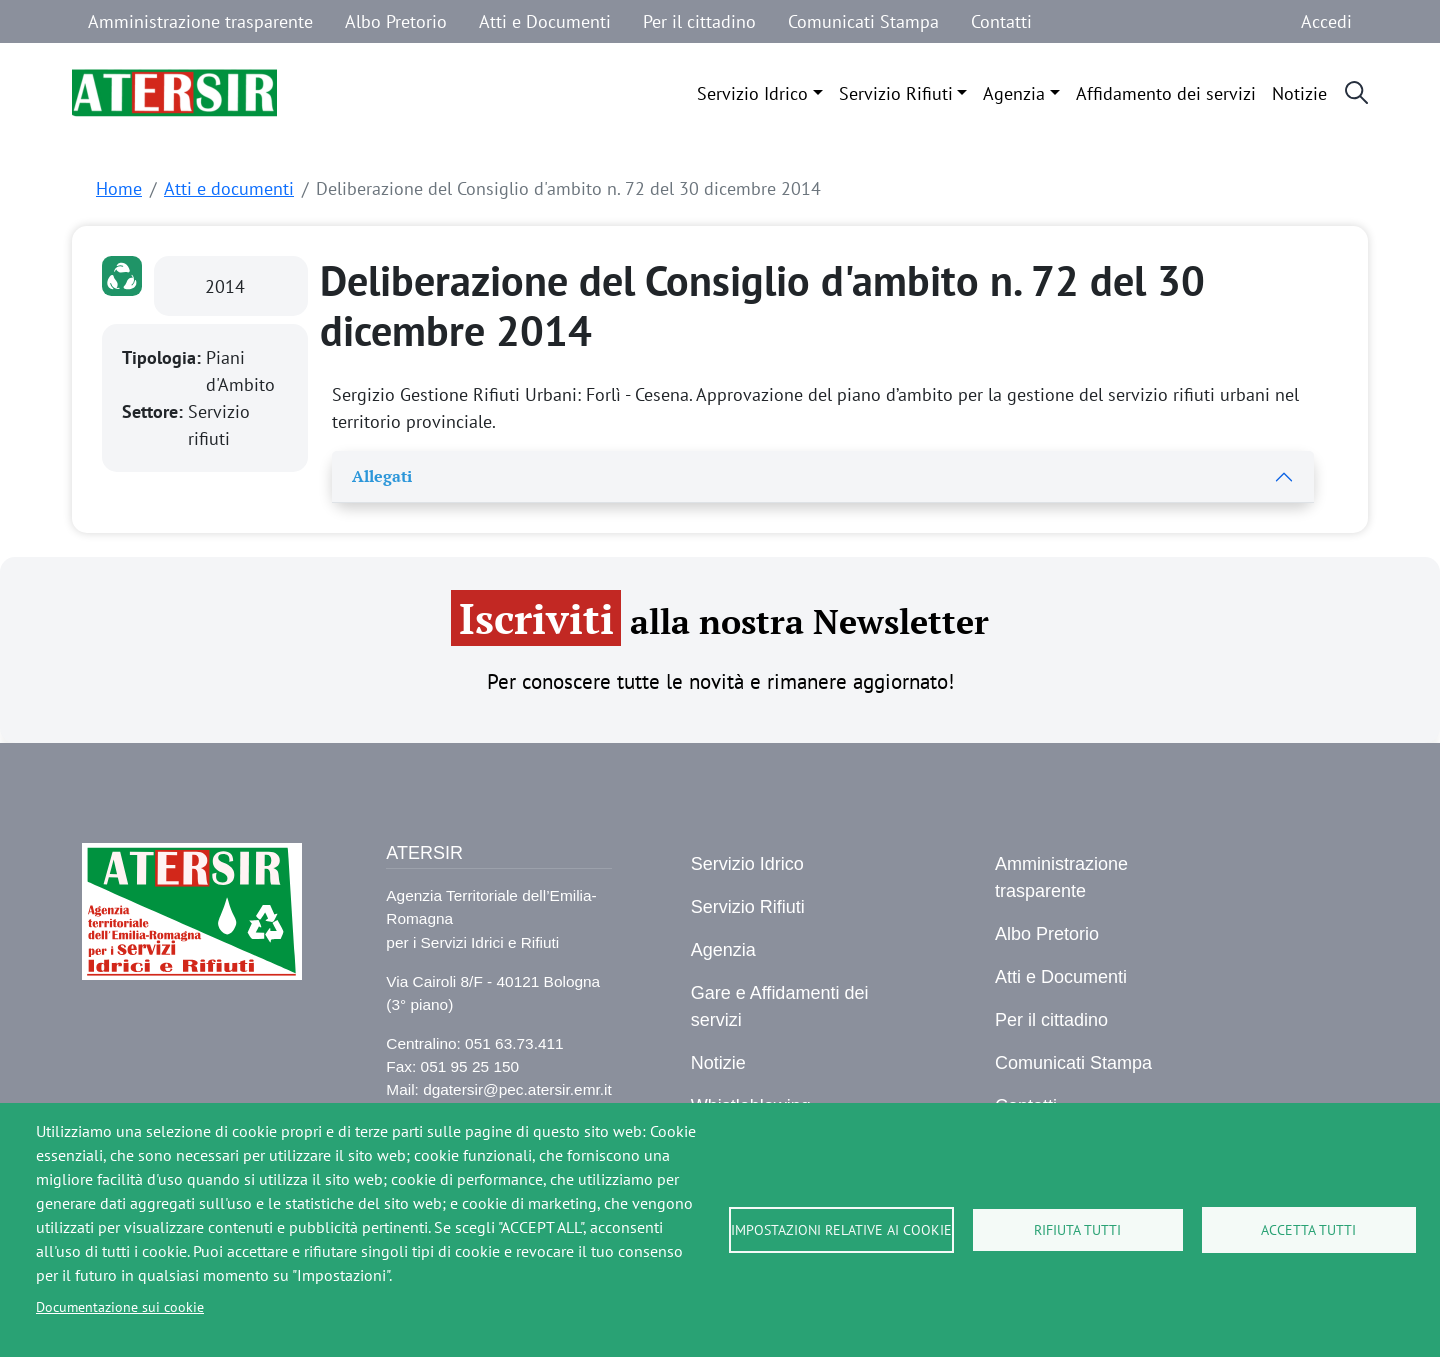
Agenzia (1014, 93)
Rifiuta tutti (1077, 1230)
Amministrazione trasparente (200, 21)
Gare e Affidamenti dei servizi (780, 1006)
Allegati (382, 476)
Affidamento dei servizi (1166, 93)
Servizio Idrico (752, 93)
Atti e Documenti (545, 21)
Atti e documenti (229, 188)
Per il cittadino (699, 21)
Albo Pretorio (396, 21)
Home (119, 188)
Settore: (155, 411)
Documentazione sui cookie (120, 1307)
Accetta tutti (1308, 1230)
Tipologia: (164, 357)
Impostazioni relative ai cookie (841, 1230)
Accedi (1326, 21)
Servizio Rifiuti (896, 93)
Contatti (1001, 21)
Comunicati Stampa (863, 21)
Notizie (1299, 93)
